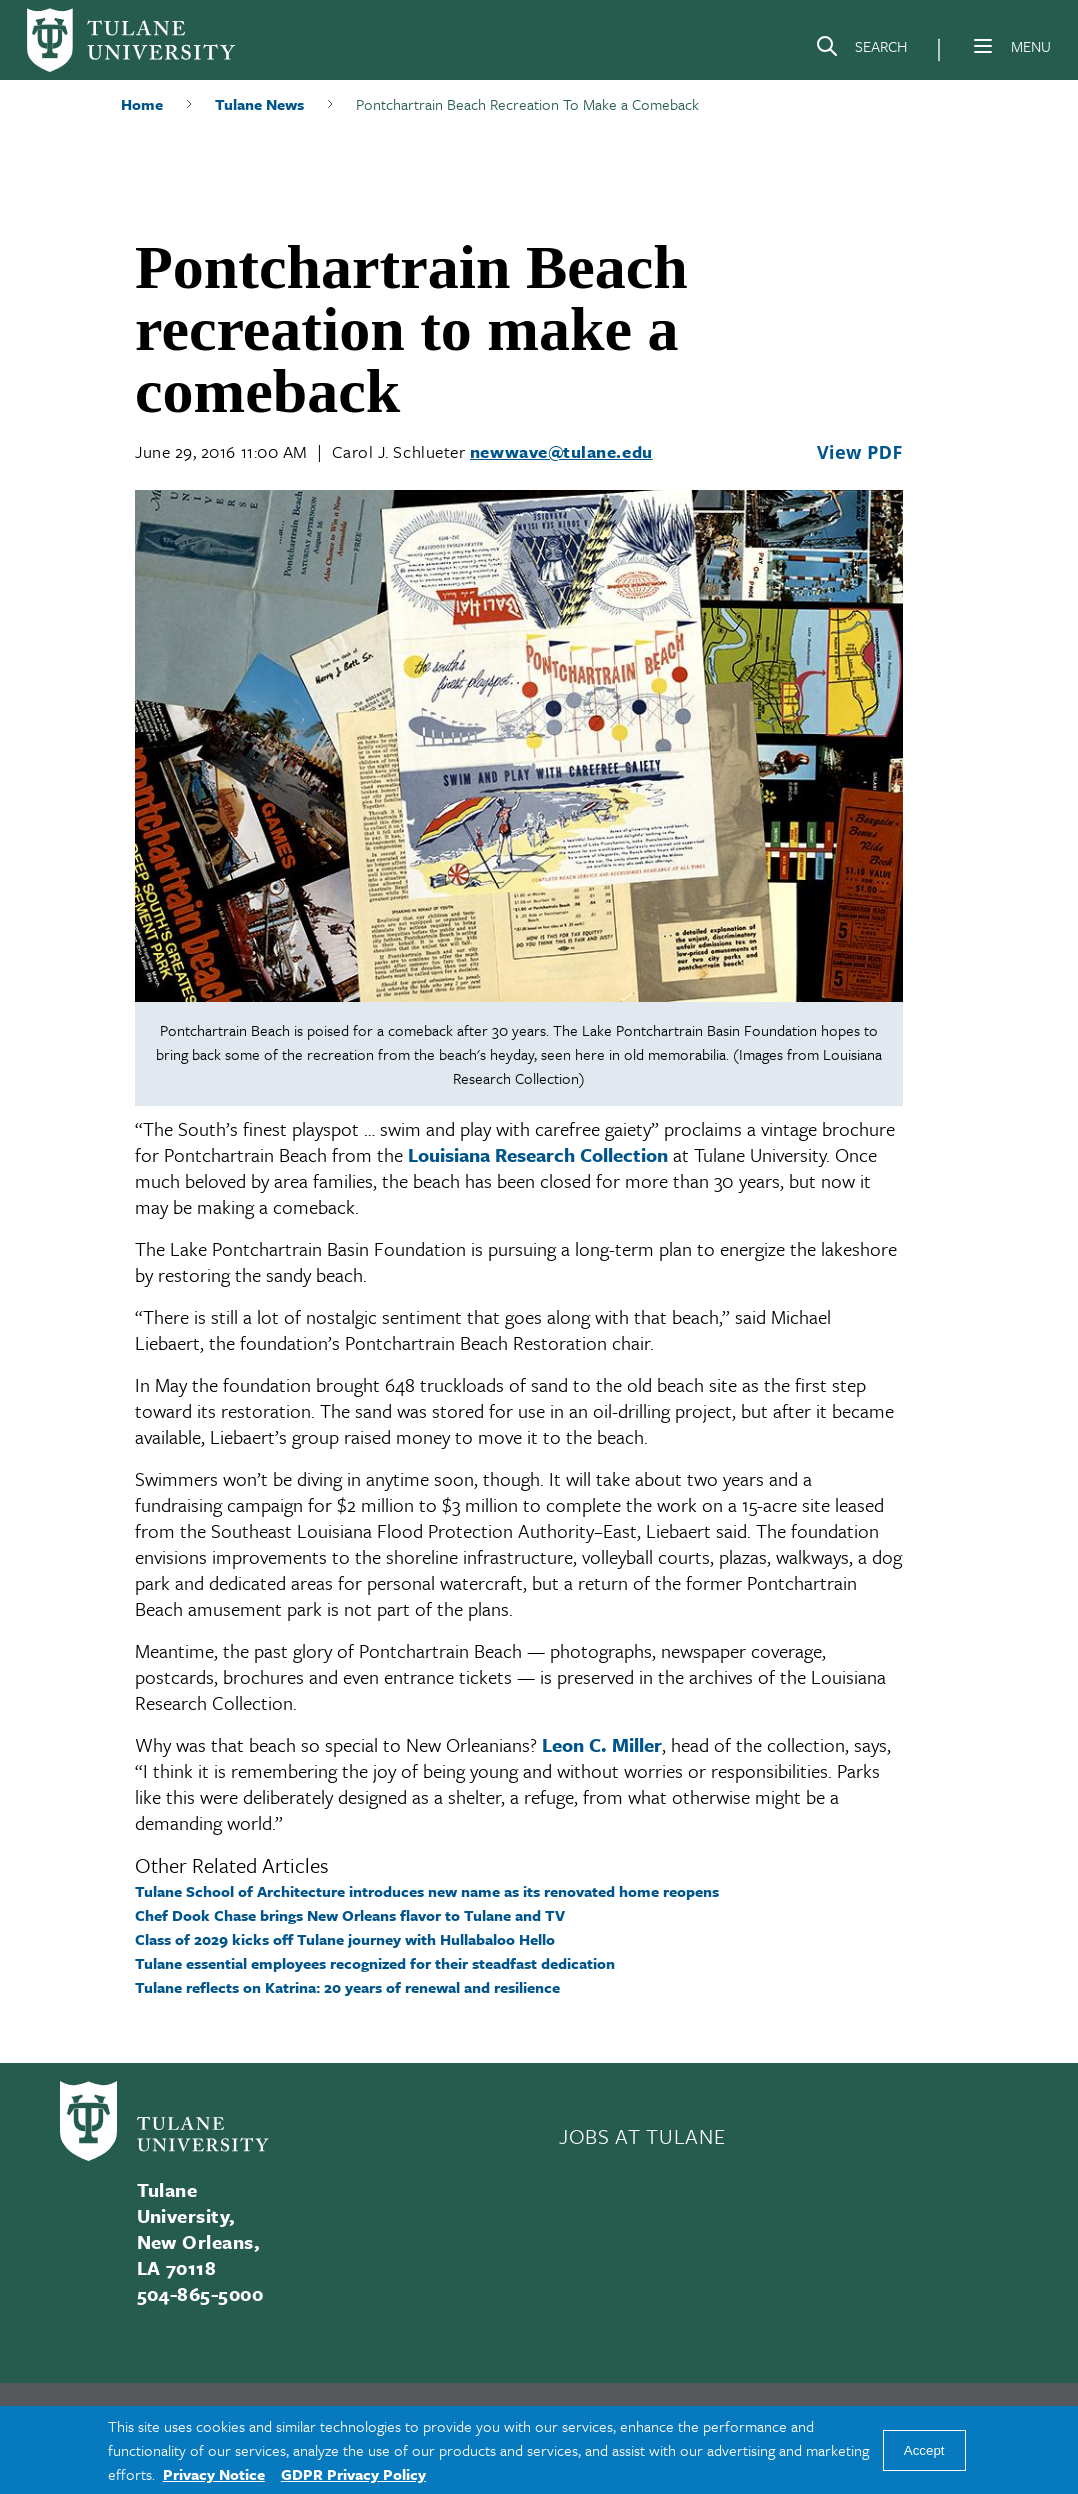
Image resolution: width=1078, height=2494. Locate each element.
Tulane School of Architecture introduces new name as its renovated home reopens (427, 1891)
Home (142, 104)
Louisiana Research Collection (538, 1154)
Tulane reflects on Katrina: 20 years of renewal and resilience (347, 1987)
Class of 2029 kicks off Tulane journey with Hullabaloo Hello (345, 1939)
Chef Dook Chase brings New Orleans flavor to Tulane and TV (350, 1915)
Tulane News (259, 104)
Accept (924, 2450)
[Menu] (983, 46)
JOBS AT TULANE (642, 2136)
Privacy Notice (214, 2474)
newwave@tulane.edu (561, 451)
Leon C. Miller (602, 1744)
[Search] (861, 50)
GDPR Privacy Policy (353, 2474)
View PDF (860, 452)
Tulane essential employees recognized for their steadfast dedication (375, 1963)
